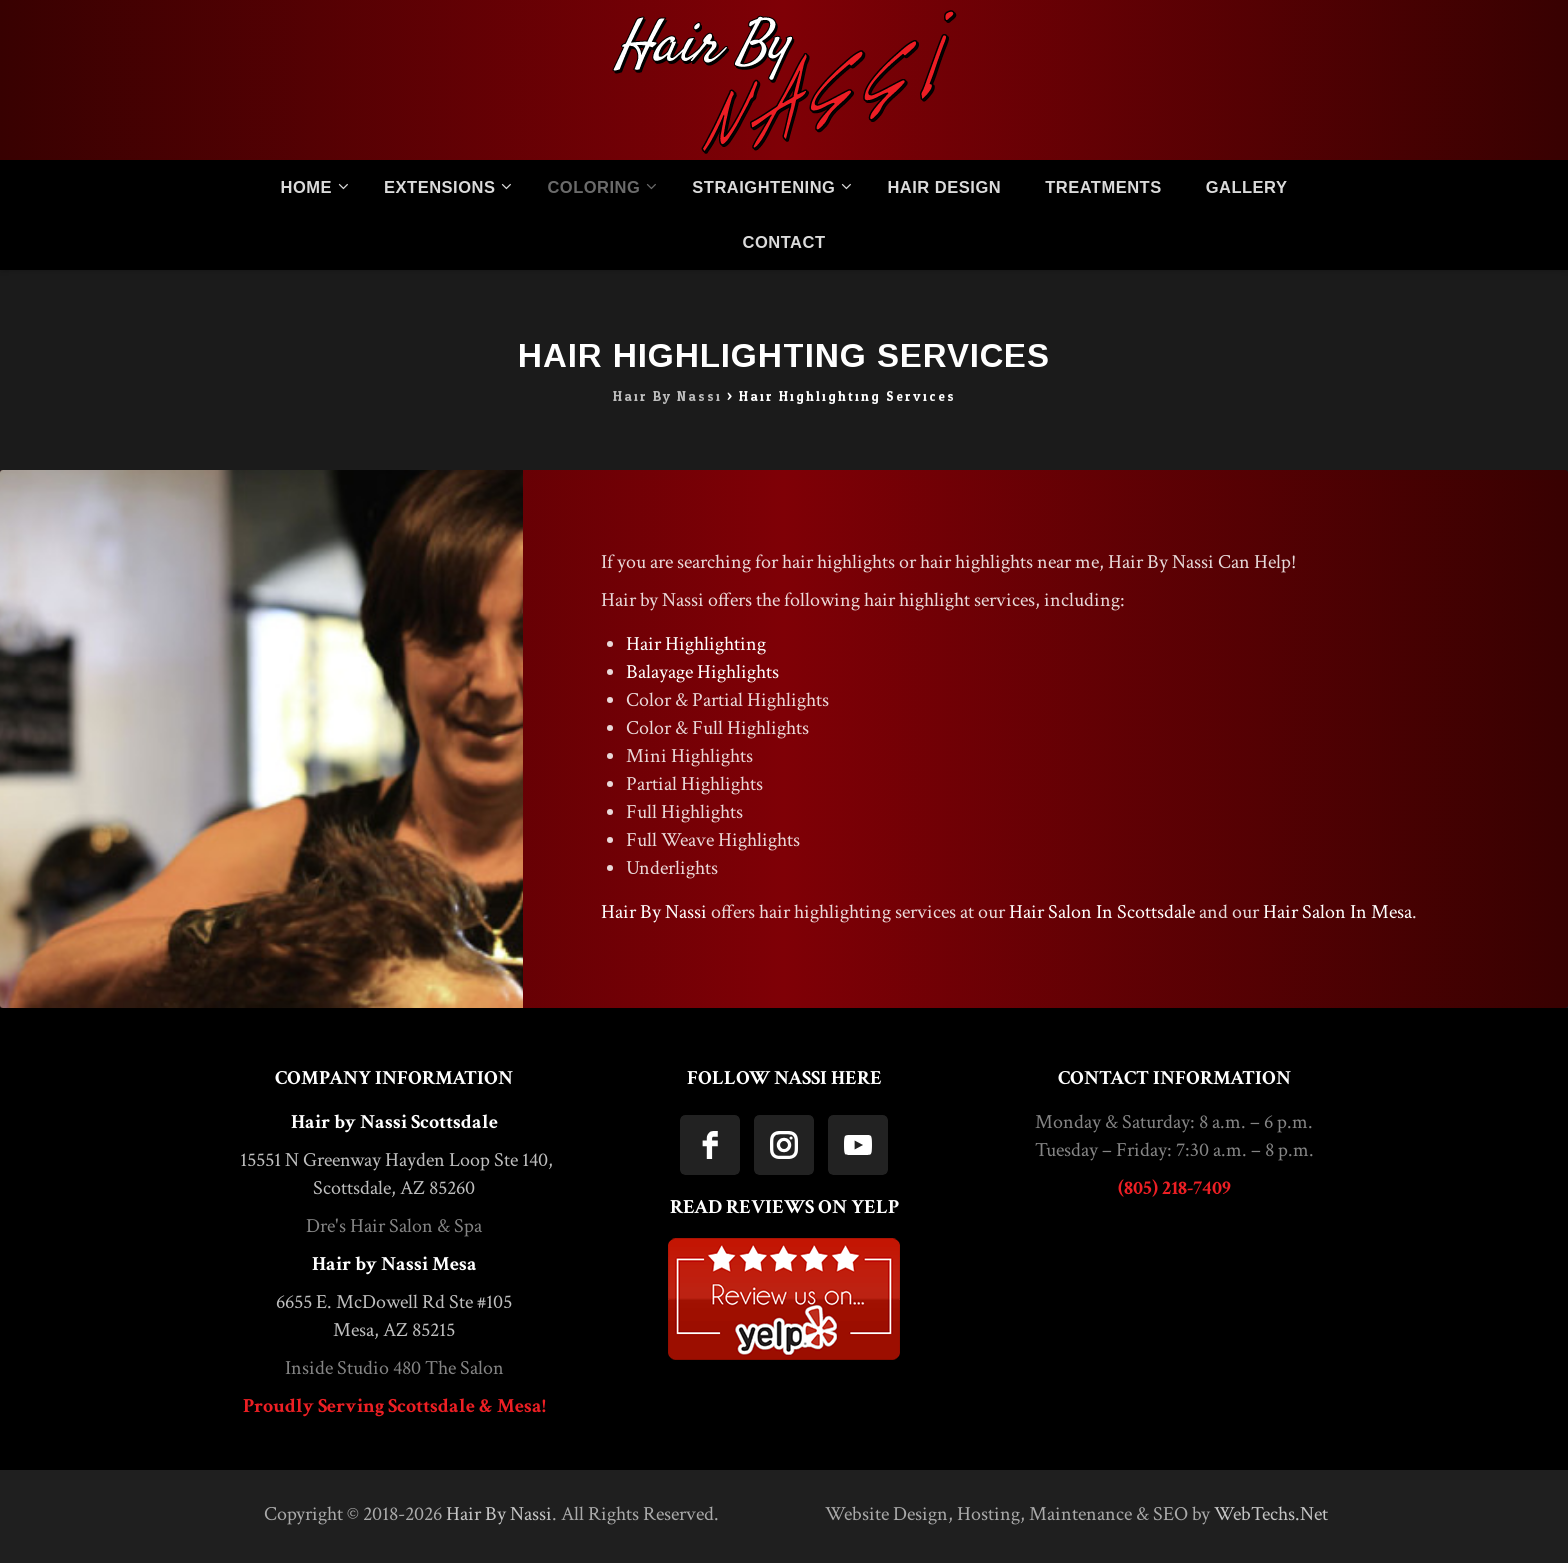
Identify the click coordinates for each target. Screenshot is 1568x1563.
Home (307, 187)
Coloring (593, 187)
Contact (784, 242)
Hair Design (944, 187)
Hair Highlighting (696, 644)
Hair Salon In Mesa (1337, 912)
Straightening (763, 187)
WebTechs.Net (1271, 1514)
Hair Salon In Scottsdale (1102, 912)
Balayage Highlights (702, 672)
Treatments (1103, 187)
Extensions (439, 187)
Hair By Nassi (654, 912)
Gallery (1247, 187)
